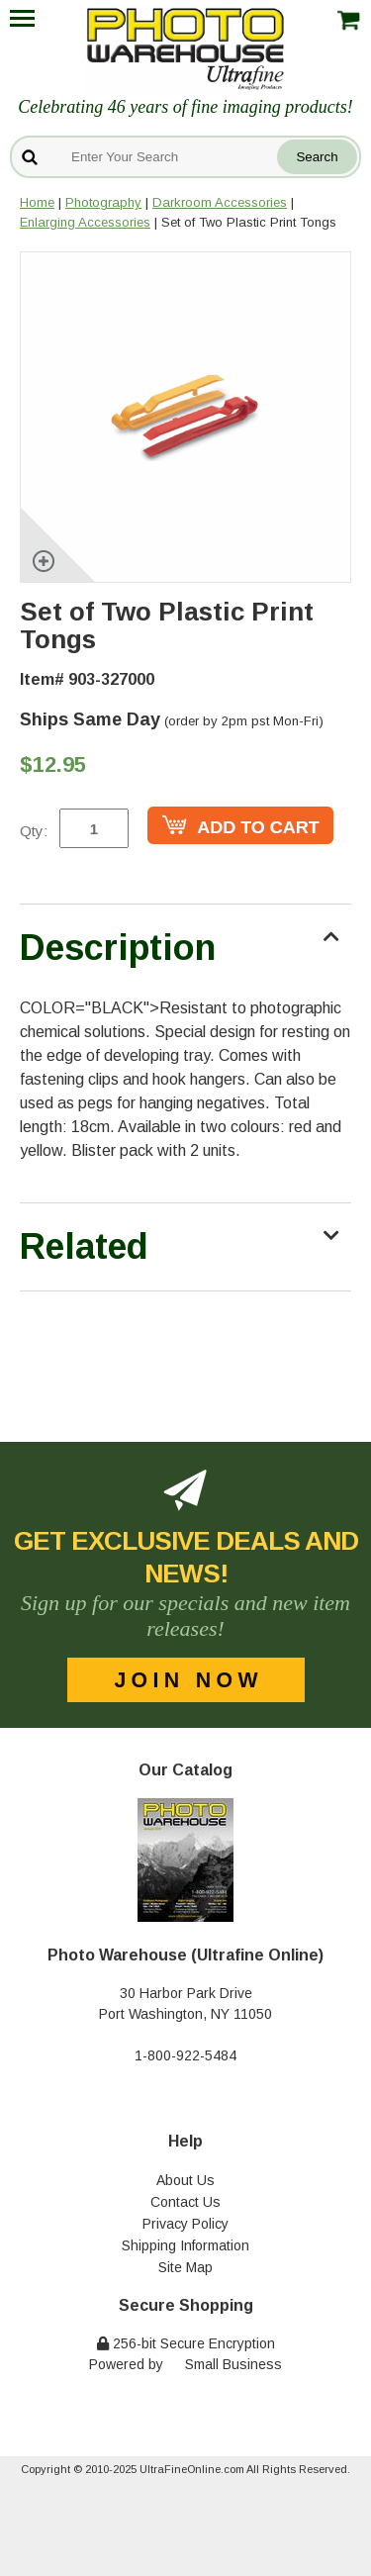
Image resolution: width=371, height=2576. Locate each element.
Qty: (33, 830)
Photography (103, 202)
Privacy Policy (185, 2224)
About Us (185, 2180)
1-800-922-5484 (185, 2055)
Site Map (185, 2267)
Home (37, 202)
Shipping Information (185, 2245)
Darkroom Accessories (219, 202)
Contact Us (185, 2202)
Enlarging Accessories (85, 222)
